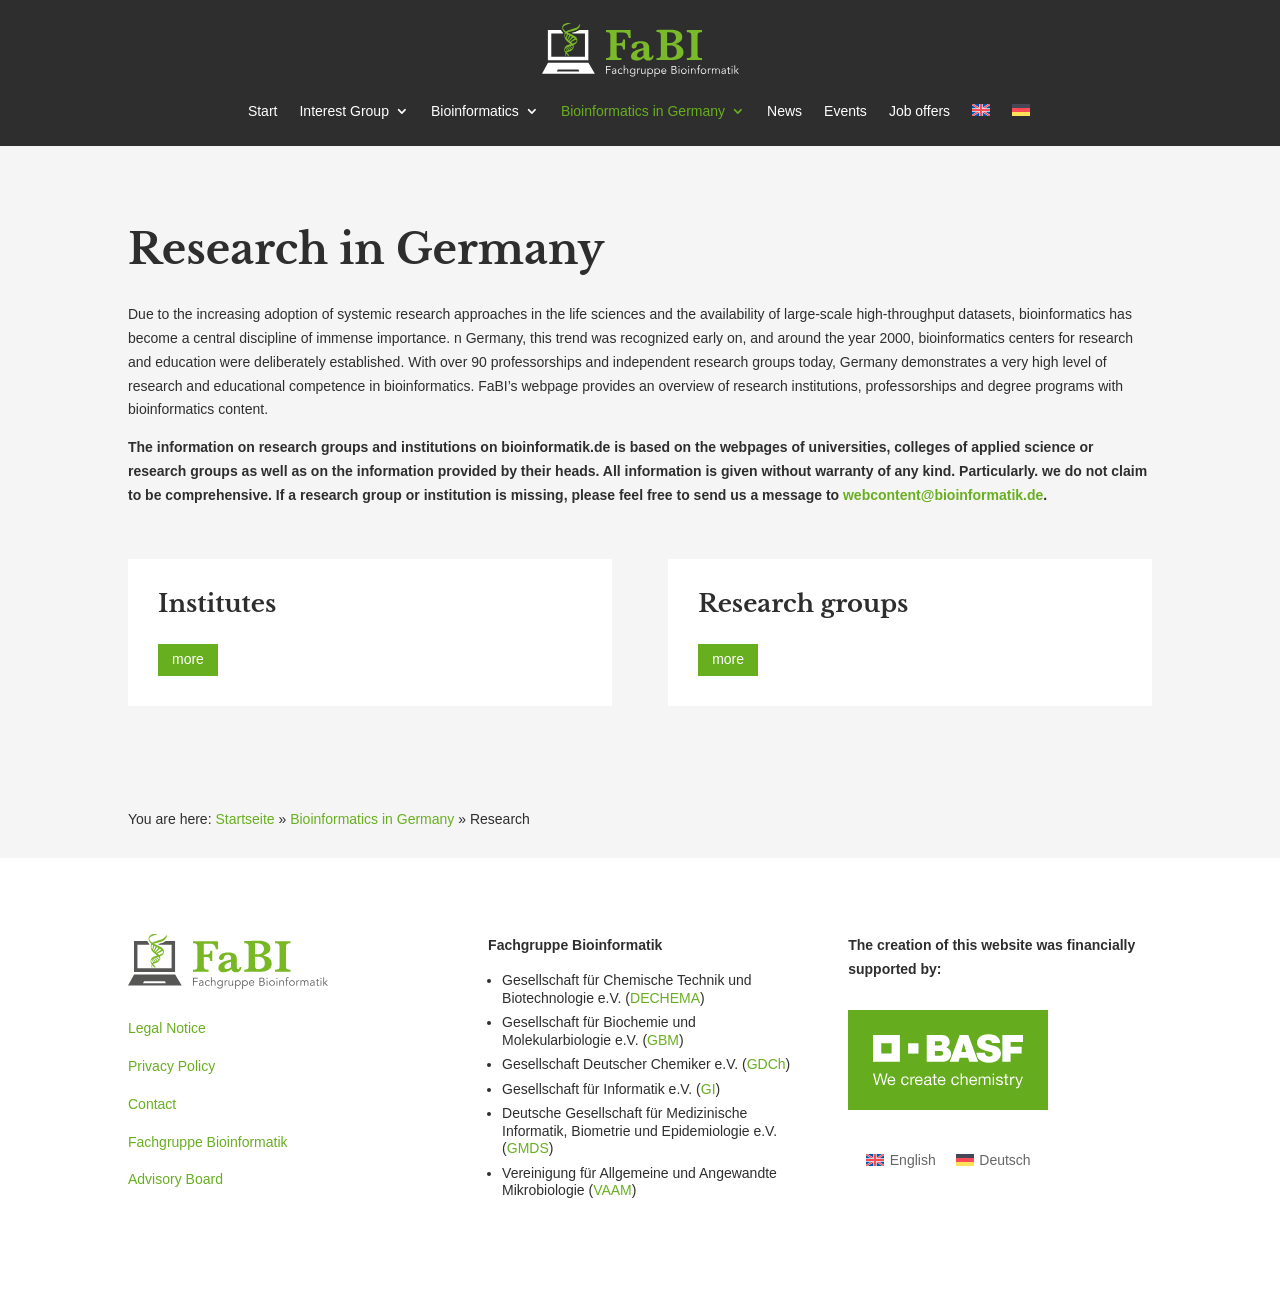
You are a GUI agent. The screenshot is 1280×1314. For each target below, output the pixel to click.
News (784, 111)
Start (263, 111)
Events (845, 111)
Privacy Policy (171, 1066)
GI (708, 1089)
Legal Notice (167, 1028)
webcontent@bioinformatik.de (943, 495)
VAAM (612, 1190)
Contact (152, 1104)
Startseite (244, 819)
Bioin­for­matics (475, 111)
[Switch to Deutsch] (993, 1159)
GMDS (528, 1148)
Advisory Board (175, 1179)
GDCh (766, 1064)
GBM (663, 1040)
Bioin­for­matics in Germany (643, 111)
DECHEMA (665, 998)
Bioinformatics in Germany (372, 819)
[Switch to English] (901, 1159)
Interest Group (344, 111)
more (188, 659)
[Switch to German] (1021, 125)
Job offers (919, 111)
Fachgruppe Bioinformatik (208, 1142)
